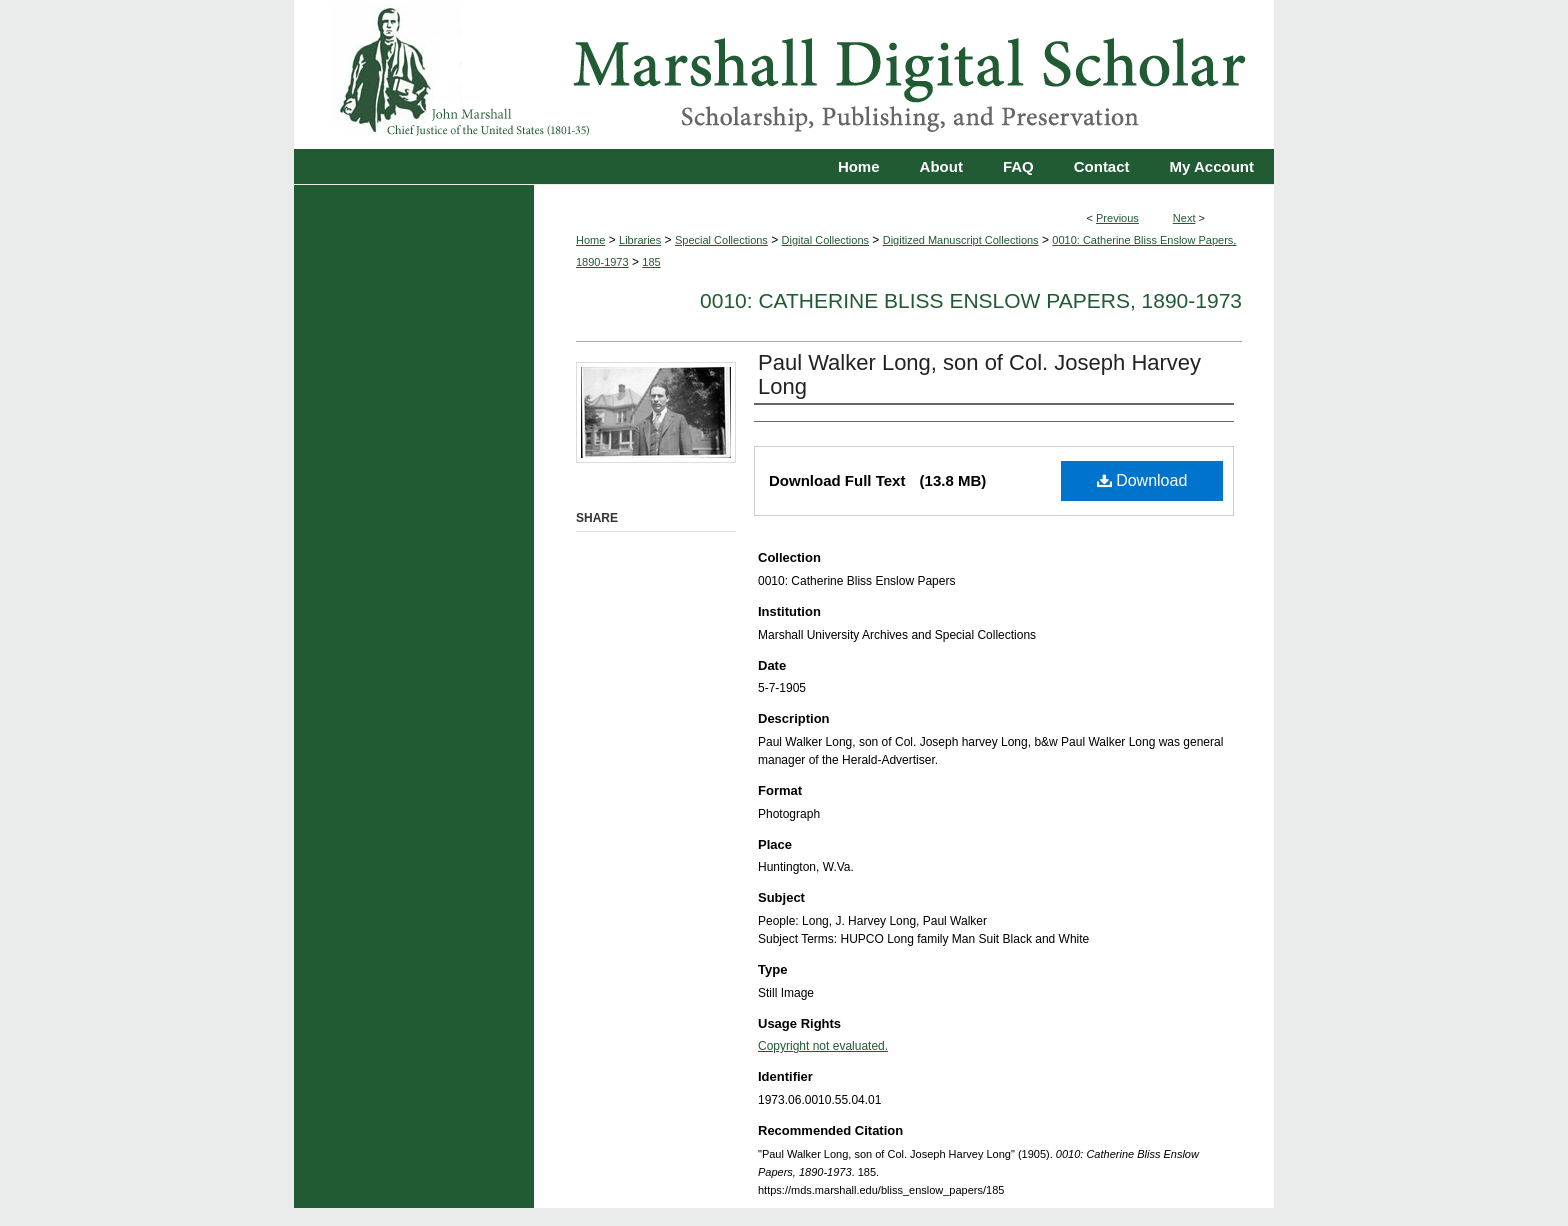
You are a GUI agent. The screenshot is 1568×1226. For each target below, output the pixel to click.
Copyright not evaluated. (823, 1046)
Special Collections (721, 240)
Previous (1117, 218)
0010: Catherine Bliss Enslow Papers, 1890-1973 (971, 300)
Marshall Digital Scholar (784, 74)
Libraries (640, 240)
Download (1142, 480)
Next (1184, 218)
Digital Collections (825, 240)
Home (590, 240)
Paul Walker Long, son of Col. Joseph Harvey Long (979, 374)
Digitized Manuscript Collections (961, 240)
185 (651, 262)
